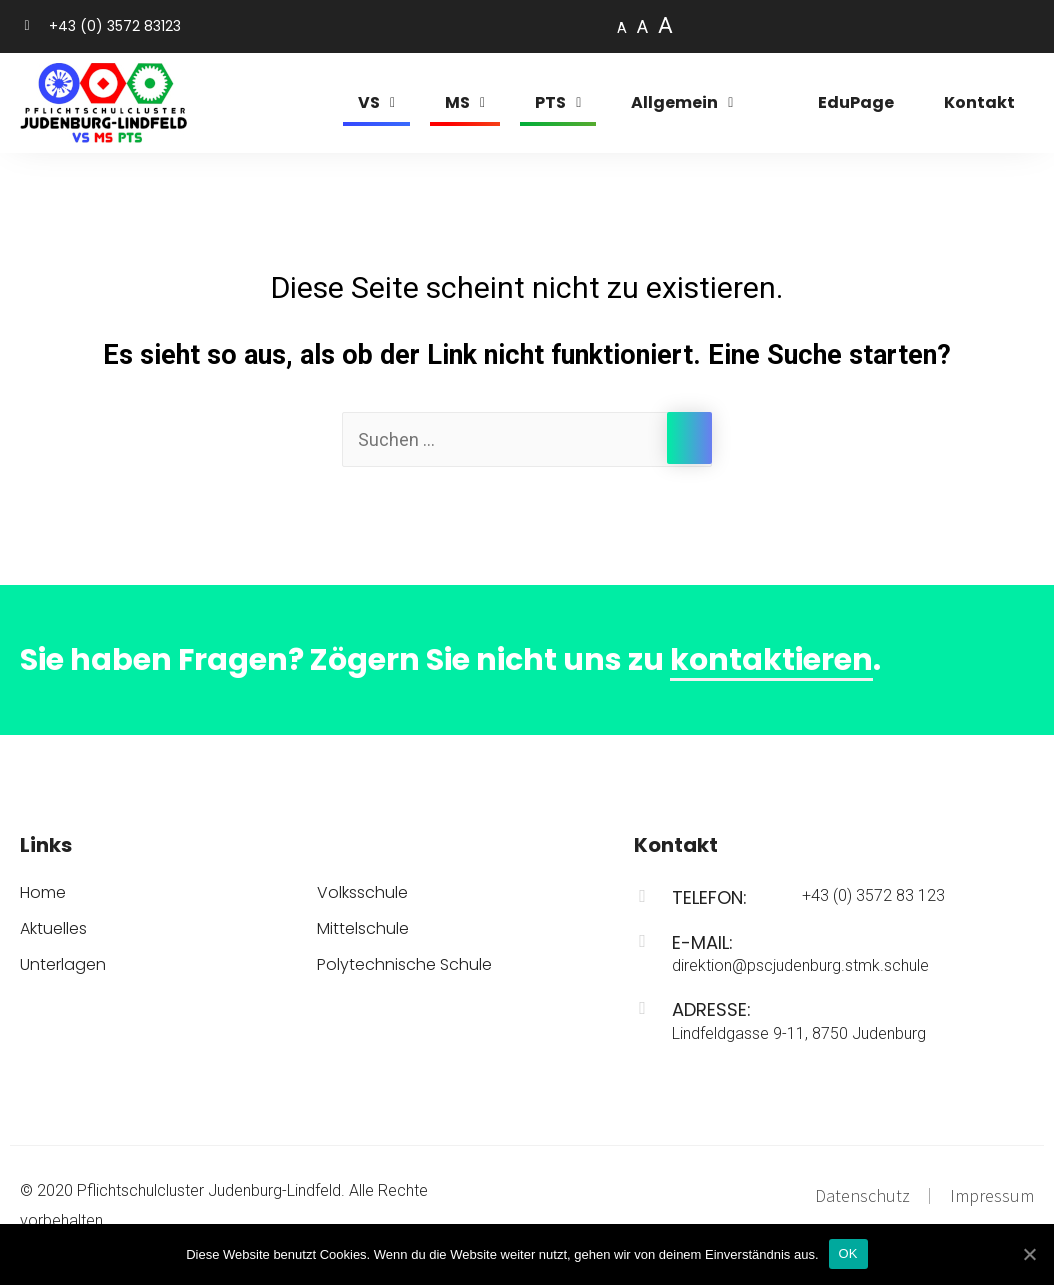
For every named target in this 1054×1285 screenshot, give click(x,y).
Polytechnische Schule (404, 965)
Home (43, 893)
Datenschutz (862, 1196)
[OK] (1029, 1254)
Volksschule (362, 893)
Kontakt (979, 102)
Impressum (992, 1196)
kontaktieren (771, 660)
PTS (558, 102)
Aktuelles (53, 929)
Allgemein (682, 102)
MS (465, 102)
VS (376, 102)
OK (848, 1253)
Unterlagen (63, 965)
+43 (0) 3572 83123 (115, 26)
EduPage (856, 102)
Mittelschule (363, 929)
